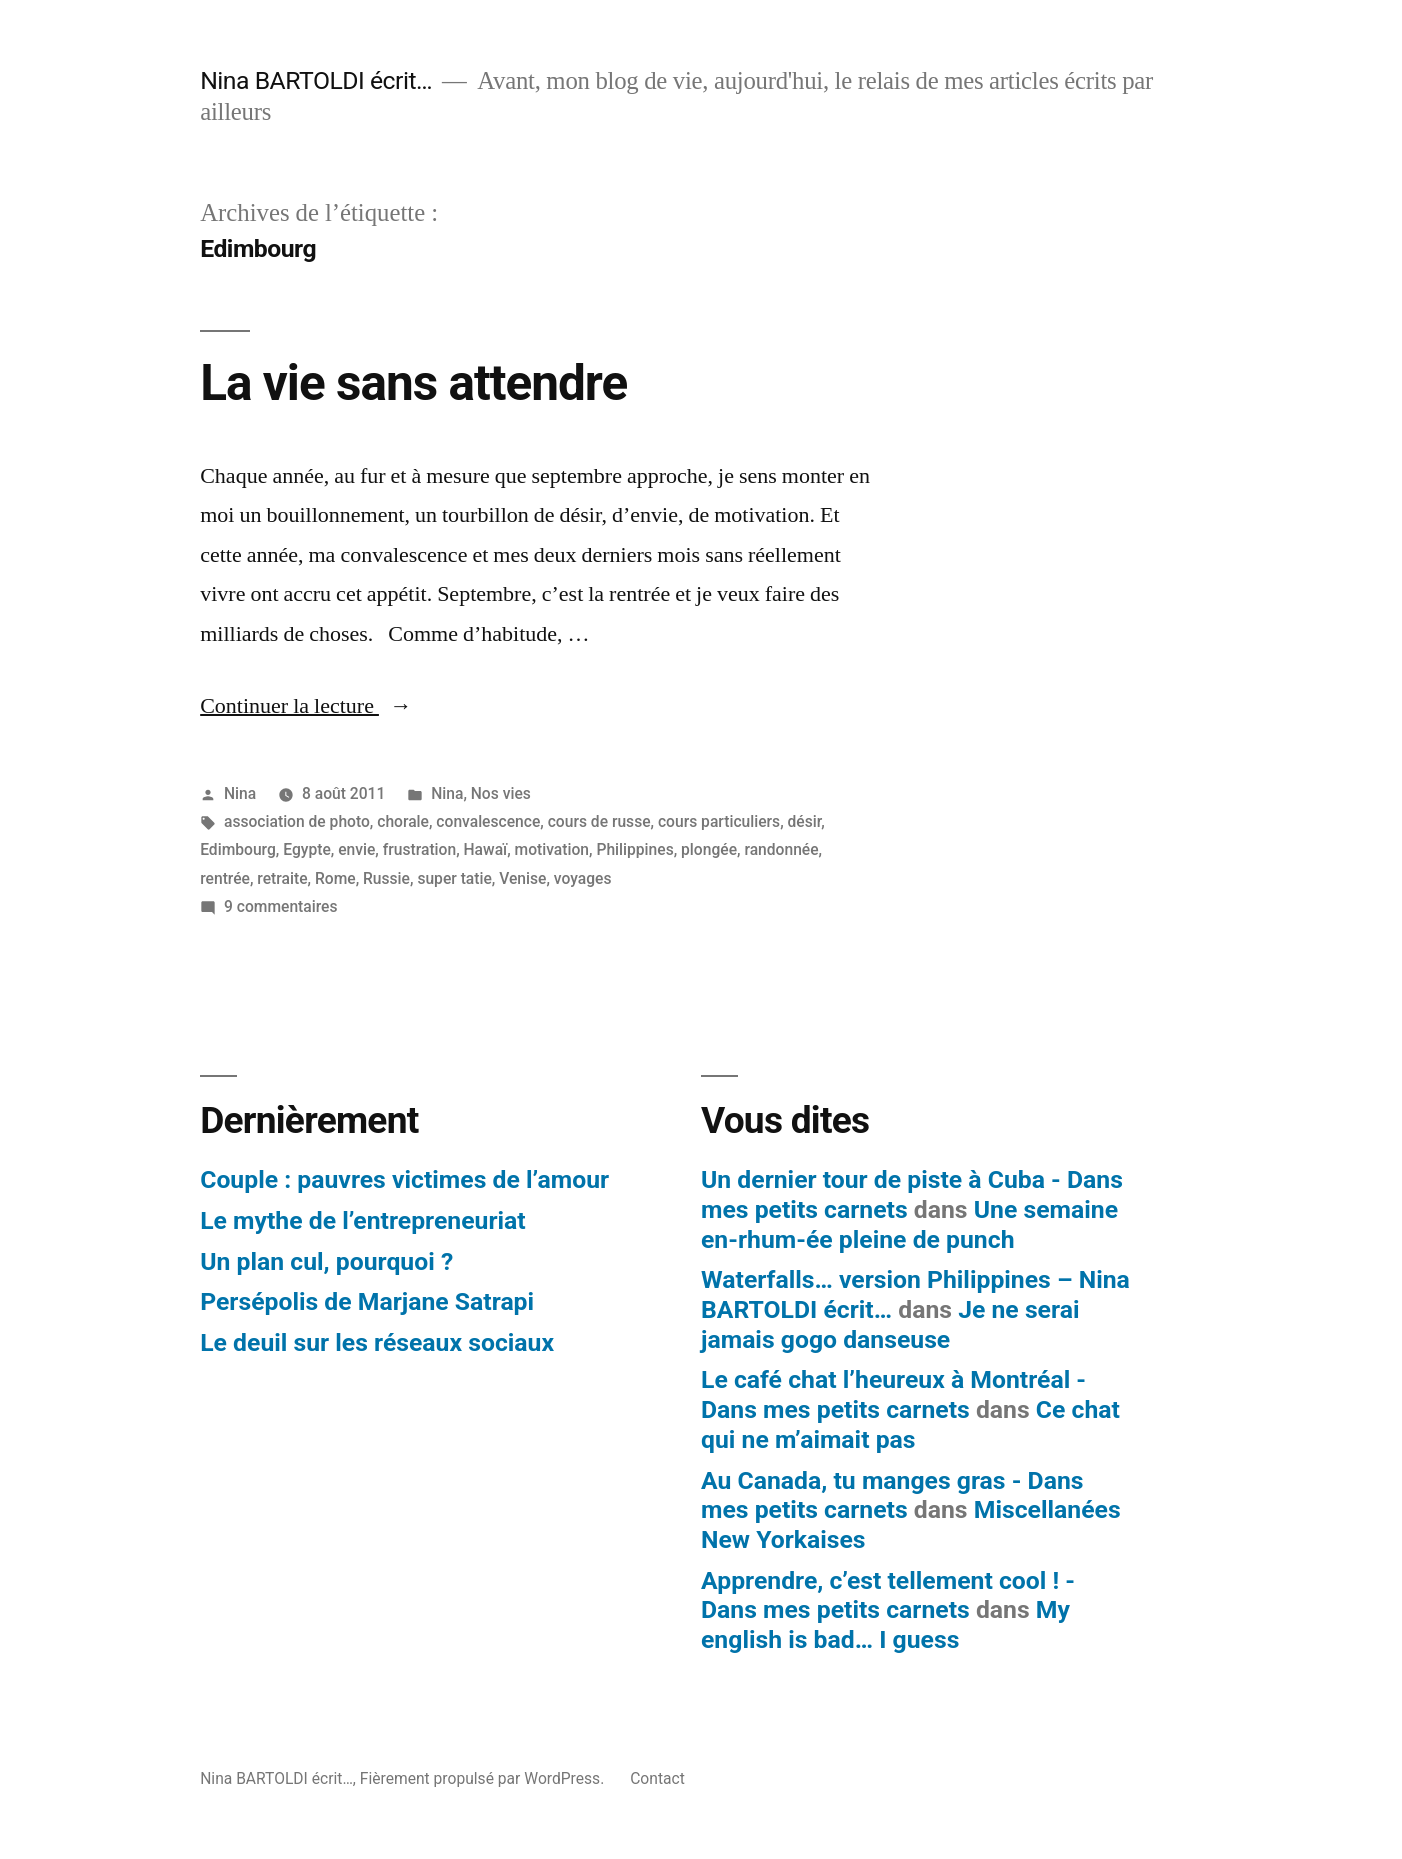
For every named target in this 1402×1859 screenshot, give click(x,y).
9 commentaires (280, 906)
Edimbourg (238, 849)
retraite (282, 878)
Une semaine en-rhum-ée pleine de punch (909, 1224)
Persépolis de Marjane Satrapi (367, 1301)
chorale (403, 821)
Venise (522, 878)
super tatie (454, 878)
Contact (657, 1778)
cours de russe (599, 821)
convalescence (488, 821)
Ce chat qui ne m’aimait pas (910, 1424)
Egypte (307, 849)
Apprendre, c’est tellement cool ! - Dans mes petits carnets (888, 1595)
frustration (419, 849)
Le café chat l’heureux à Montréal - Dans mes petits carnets (893, 1394)
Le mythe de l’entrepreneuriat (362, 1220)
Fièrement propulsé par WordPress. (484, 1778)
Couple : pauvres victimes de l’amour (404, 1179)
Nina (240, 793)
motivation (552, 849)
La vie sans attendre (413, 383)
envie (356, 849)
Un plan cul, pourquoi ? (326, 1261)
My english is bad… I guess (885, 1624)
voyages (583, 878)
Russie (386, 878)
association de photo (297, 821)
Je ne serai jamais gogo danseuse (890, 1324)
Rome (335, 878)
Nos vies (501, 793)
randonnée (781, 849)
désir (805, 821)
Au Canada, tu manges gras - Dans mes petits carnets (892, 1495)
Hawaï (486, 849)
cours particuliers (719, 821)
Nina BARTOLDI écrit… (316, 80)
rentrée (225, 878)
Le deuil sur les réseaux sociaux (377, 1342)
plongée (709, 849)
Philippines (634, 849)
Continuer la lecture (306, 706)
